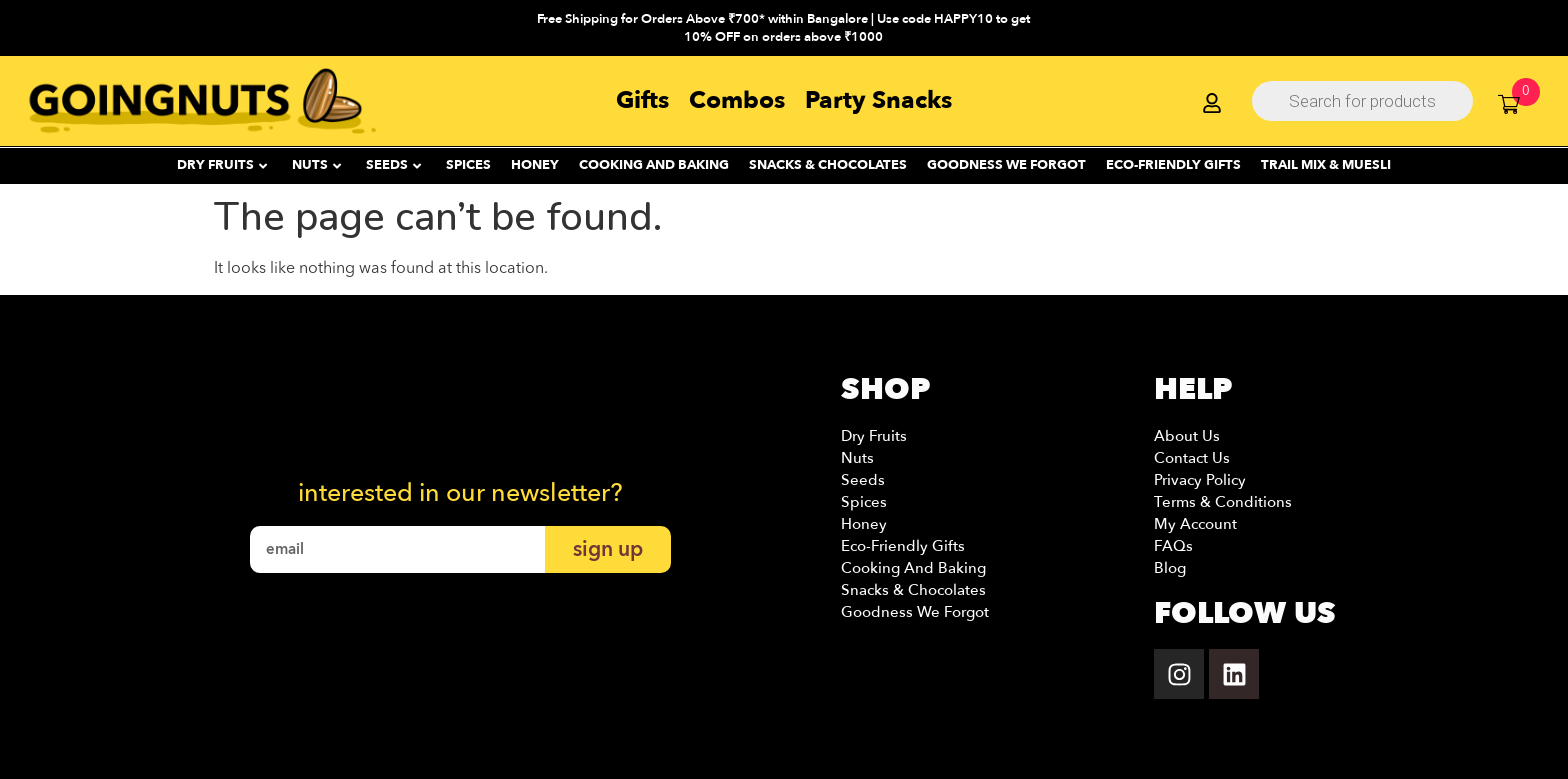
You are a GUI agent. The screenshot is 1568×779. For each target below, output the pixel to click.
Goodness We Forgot (1006, 165)
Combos (737, 100)
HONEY (535, 165)
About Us (1187, 436)
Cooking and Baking (654, 165)
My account (1195, 524)
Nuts (857, 458)
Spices (864, 502)
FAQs (1173, 546)
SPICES (468, 165)
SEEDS (393, 165)
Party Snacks (878, 100)
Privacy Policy (1200, 480)
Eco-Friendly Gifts (903, 546)
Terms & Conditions (1223, 502)
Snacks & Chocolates (913, 590)
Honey (864, 524)
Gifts (642, 100)
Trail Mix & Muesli (1326, 165)
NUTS (316, 165)
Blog (1170, 568)
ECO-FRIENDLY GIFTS (1173, 165)
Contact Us (1192, 458)
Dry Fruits (874, 436)
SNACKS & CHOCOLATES (828, 165)
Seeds (863, 480)
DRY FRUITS (222, 165)
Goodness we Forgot (915, 612)
